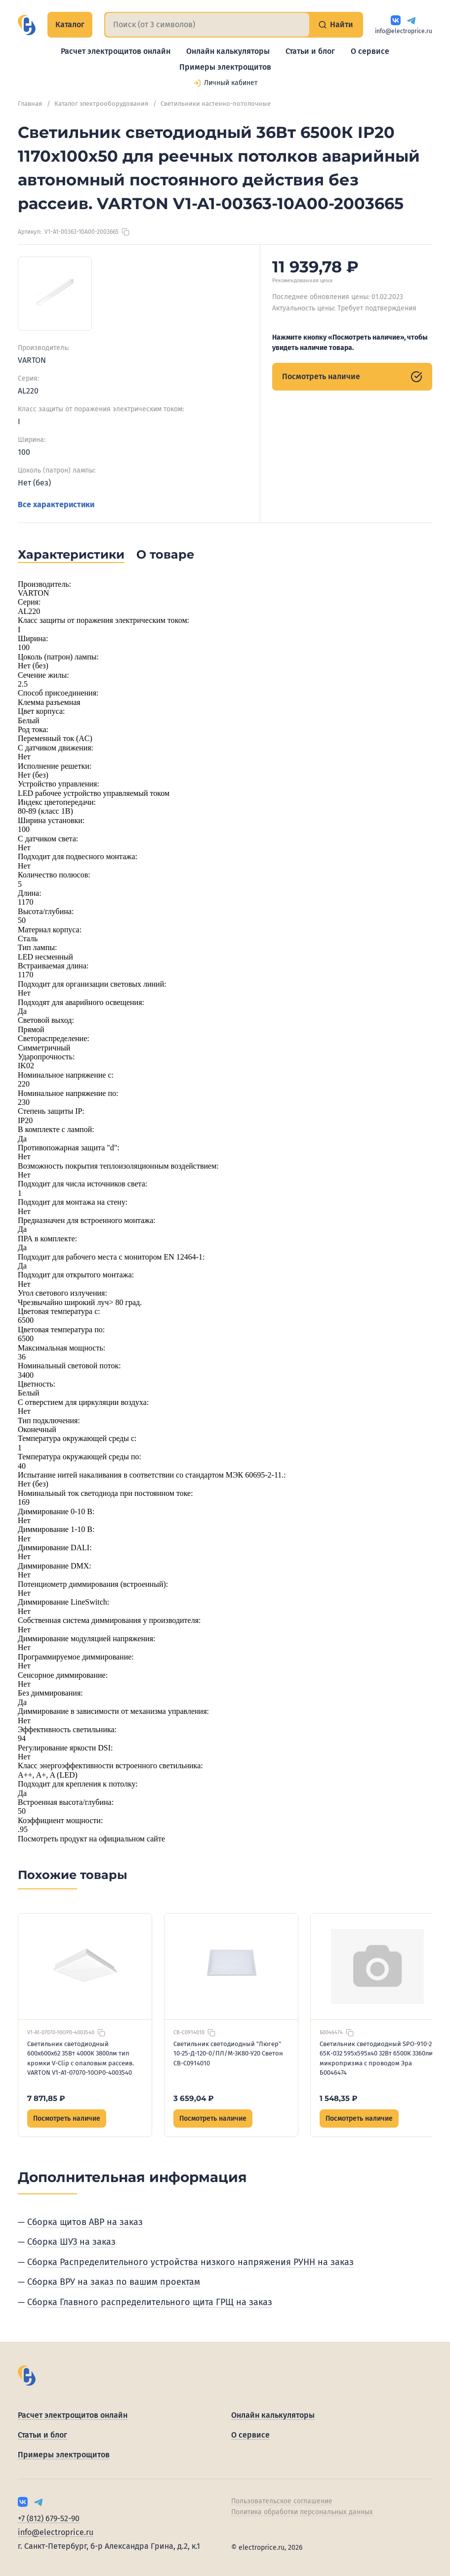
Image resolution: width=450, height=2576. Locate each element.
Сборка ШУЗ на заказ (71, 2241)
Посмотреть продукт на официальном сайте (91, 1838)
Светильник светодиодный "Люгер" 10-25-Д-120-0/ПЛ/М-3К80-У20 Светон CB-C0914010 (228, 2053)
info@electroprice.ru (403, 31)
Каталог (69, 24)
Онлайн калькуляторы (228, 51)
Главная (30, 103)
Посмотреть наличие (352, 377)
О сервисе (370, 51)
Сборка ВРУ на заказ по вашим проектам (113, 2281)
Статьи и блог (310, 51)
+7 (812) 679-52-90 (49, 2518)
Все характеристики (56, 504)
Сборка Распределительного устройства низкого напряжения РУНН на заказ (190, 2262)
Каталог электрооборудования (101, 103)
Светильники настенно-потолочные (216, 103)
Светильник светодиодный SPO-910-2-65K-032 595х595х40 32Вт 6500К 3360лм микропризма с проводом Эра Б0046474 (377, 2058)
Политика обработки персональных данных (302, 2512)
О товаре (165, 554)
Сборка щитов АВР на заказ (85, 2222)
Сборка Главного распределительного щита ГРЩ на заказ (149, 2302)
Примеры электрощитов (225, 67)
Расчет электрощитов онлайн (115, 51)
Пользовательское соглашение (281, 2501)
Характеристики (71, 554)
